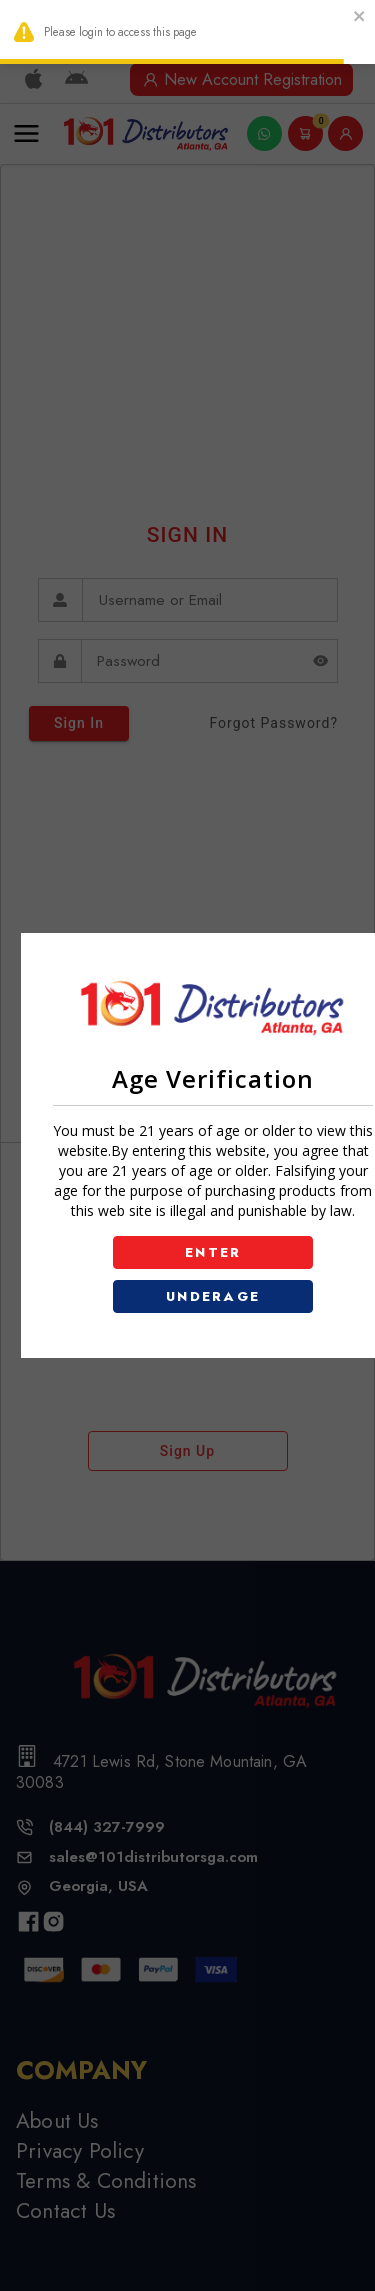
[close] (360, 18)
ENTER (213, 1252)
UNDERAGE (213, 1296)
